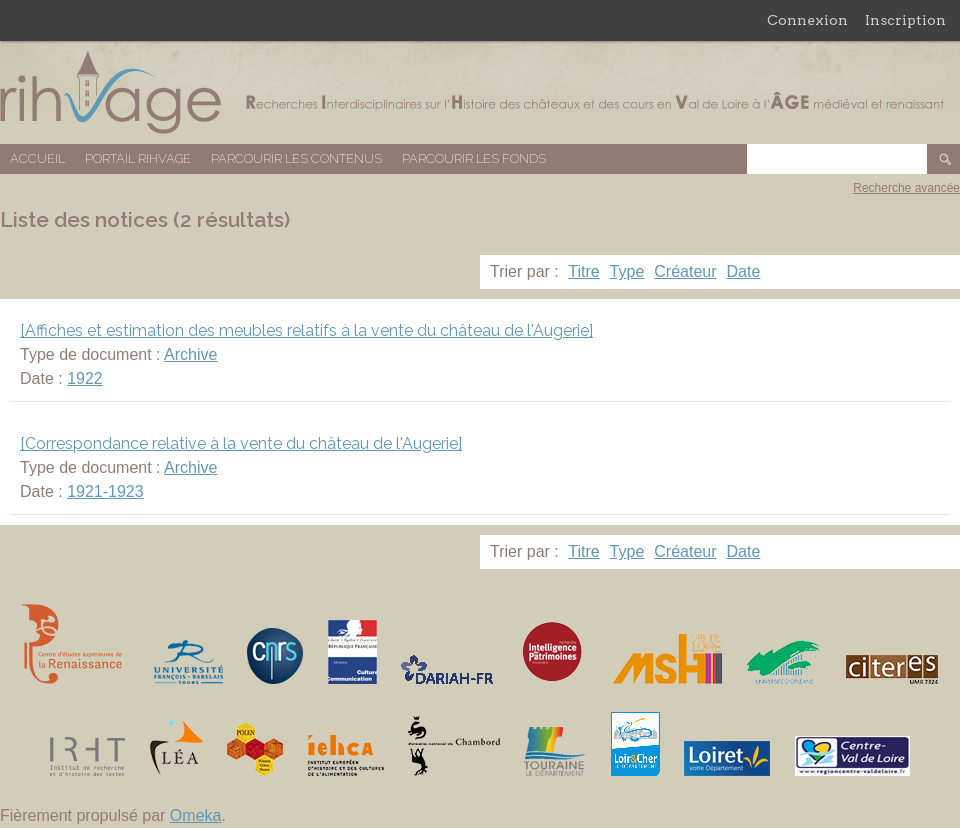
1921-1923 (105, 491)
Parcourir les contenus (296, 158)
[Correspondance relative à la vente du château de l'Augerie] (241, 443)
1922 (85, 378)
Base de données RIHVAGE (480, 92)
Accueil (37, 158)
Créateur (685, 271)
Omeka (196, 815)
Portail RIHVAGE (138, 158)
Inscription (905, 20)
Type (627, 271)
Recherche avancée (906, 188)
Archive (190, 354)
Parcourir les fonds (474, 158)
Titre (583, 271)
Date (744, 271)
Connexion (807, 20)
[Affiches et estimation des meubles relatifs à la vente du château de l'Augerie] (306, 330)
